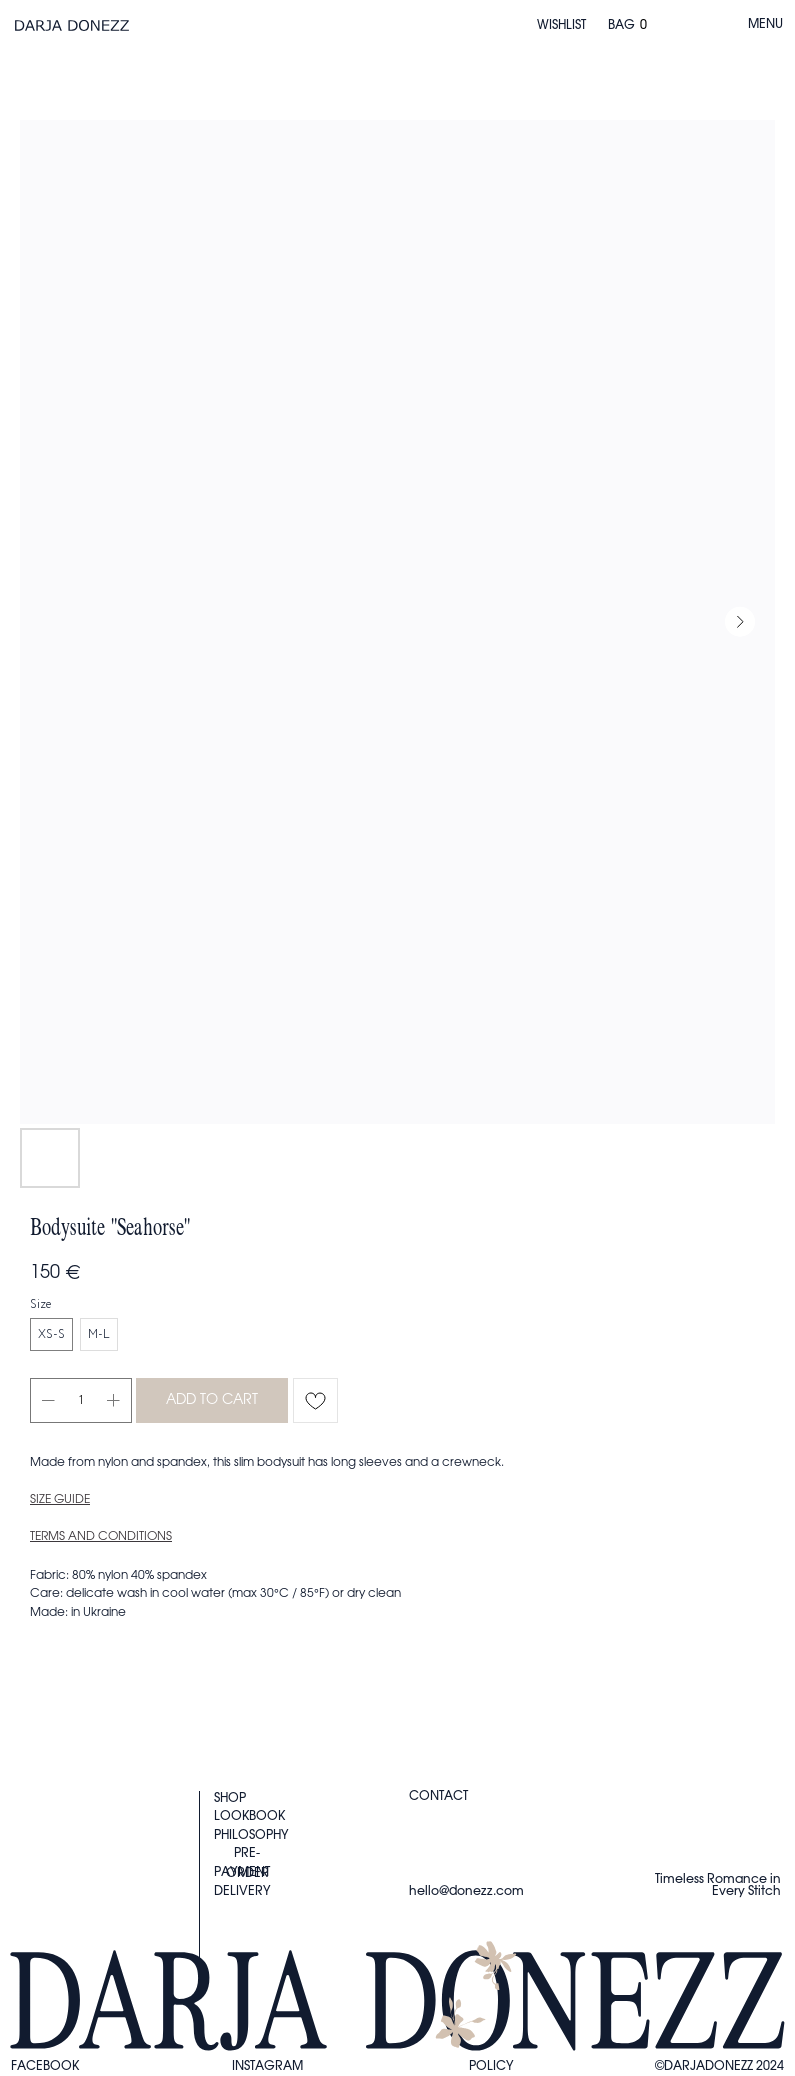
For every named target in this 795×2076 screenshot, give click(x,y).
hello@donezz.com (466, 1891)
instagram (267, 2066)
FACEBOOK (45, 2066)
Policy (491, 2066)
